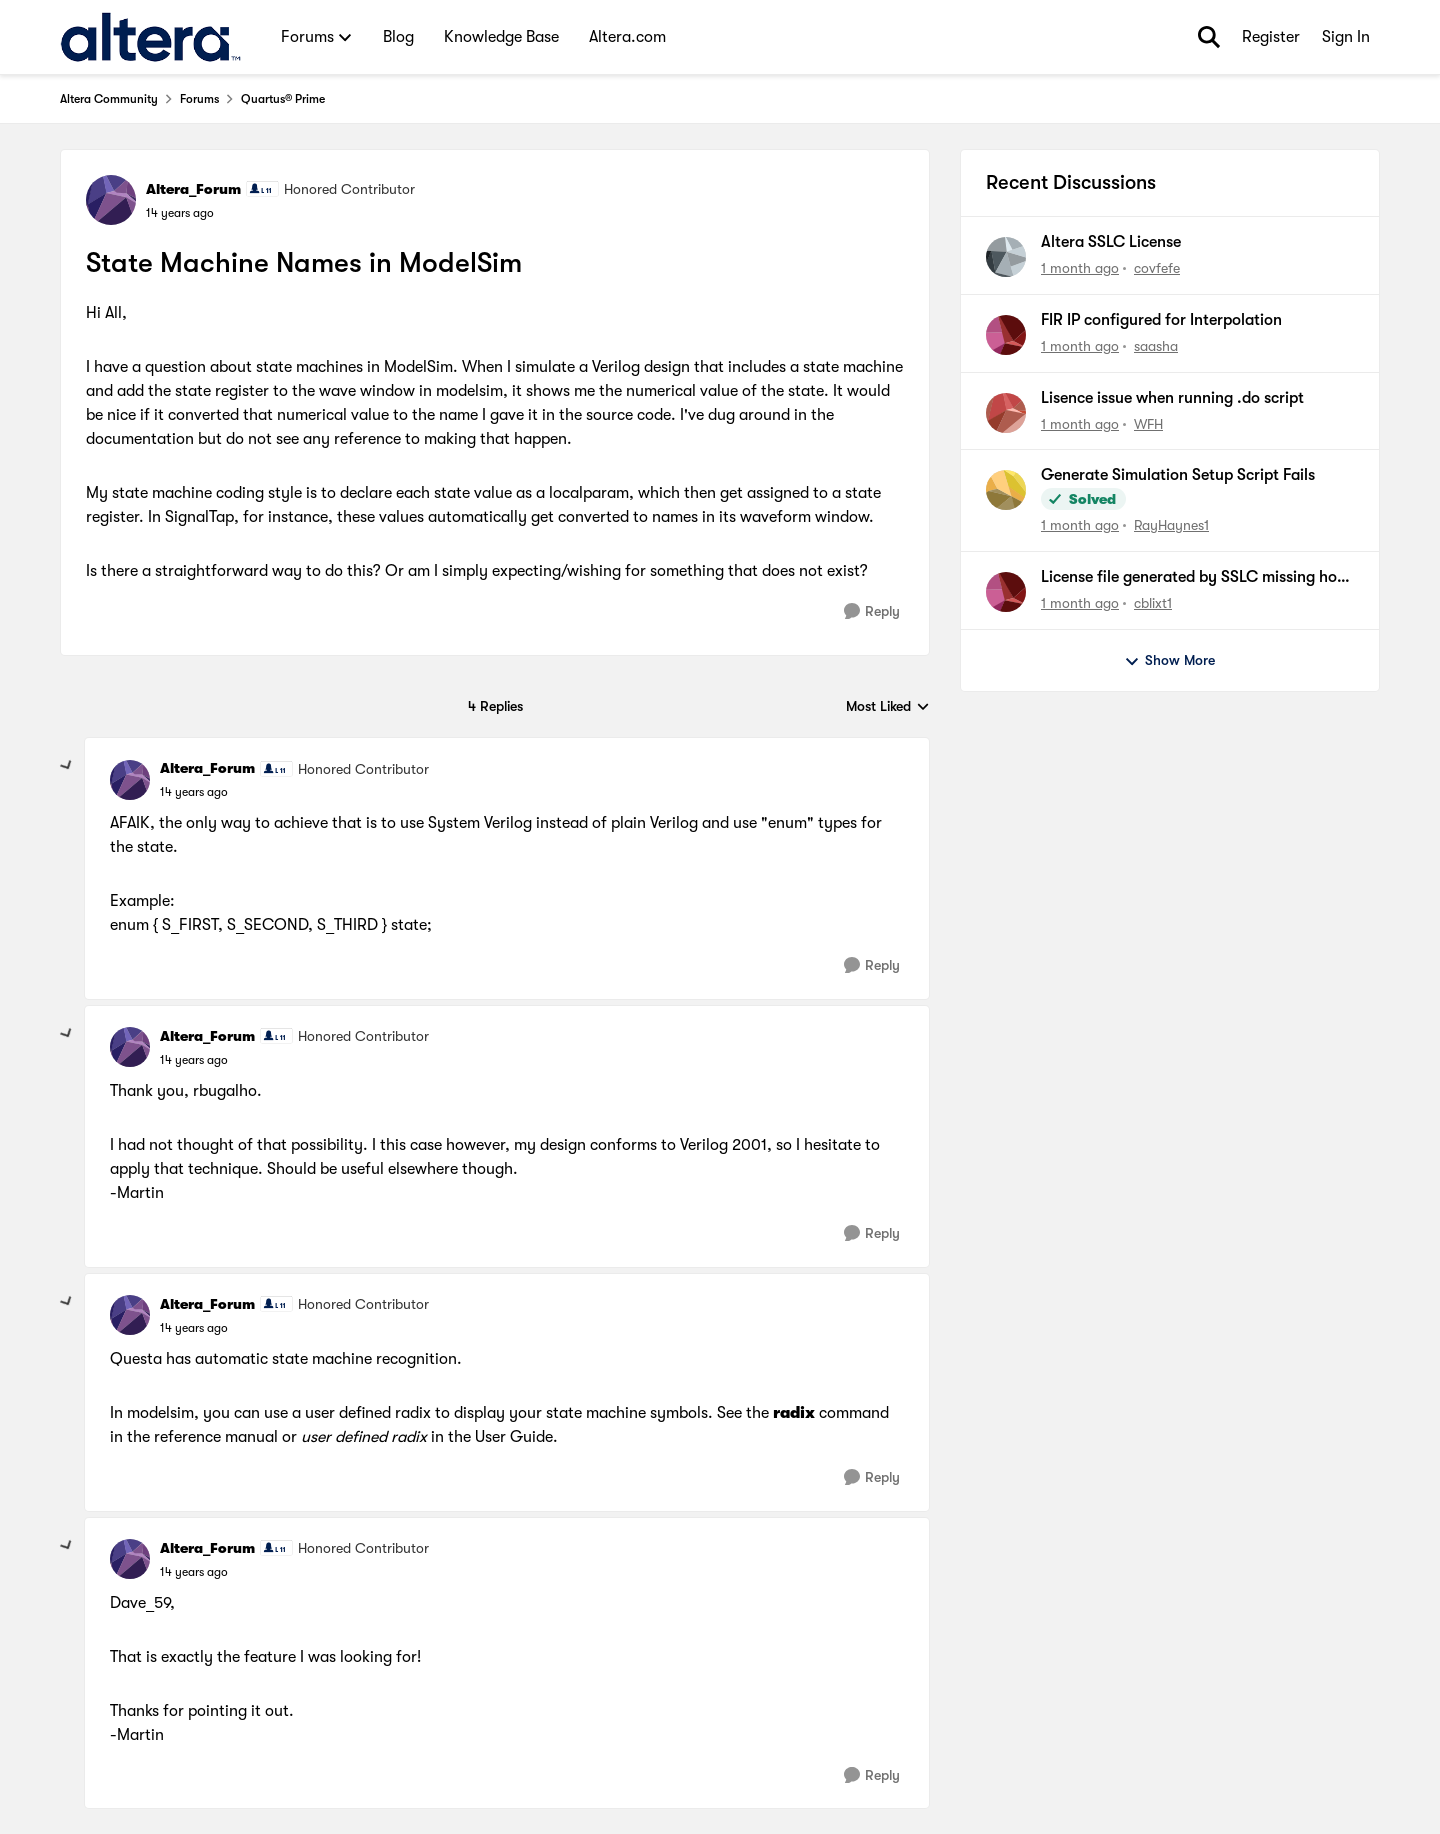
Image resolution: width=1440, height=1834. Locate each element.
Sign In (1346, 37)
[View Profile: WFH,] (1006, 413)
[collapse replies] (67, 766)
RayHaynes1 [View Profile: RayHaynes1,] (1171, 525)
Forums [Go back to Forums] (199, 99)
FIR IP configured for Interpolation (1161, 320)
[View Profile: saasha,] (1006, 335)
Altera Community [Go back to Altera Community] (109, 99)
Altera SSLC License (1111, 242)
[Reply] (872, 611)
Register (1271, 37)
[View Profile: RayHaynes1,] (1006, 490)
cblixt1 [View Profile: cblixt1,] (1153, 603)
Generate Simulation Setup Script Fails (1178, 475)
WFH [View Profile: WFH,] (1148, 423)
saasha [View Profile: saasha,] (1156, 346)
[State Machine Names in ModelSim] (194, 792)
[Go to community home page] (150, 37)
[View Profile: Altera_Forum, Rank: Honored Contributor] (111, 200)
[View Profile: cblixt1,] (1006, 592)
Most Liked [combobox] (888, 707)
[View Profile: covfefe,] (1006, 257)
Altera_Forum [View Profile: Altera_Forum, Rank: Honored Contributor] (193, 189)
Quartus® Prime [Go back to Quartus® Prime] (283, 99)
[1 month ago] (1080, 268)
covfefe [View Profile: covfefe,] (1157, 268)
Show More (1169, 661)
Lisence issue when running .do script (1172, 398)
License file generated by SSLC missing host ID (1195, 578)
